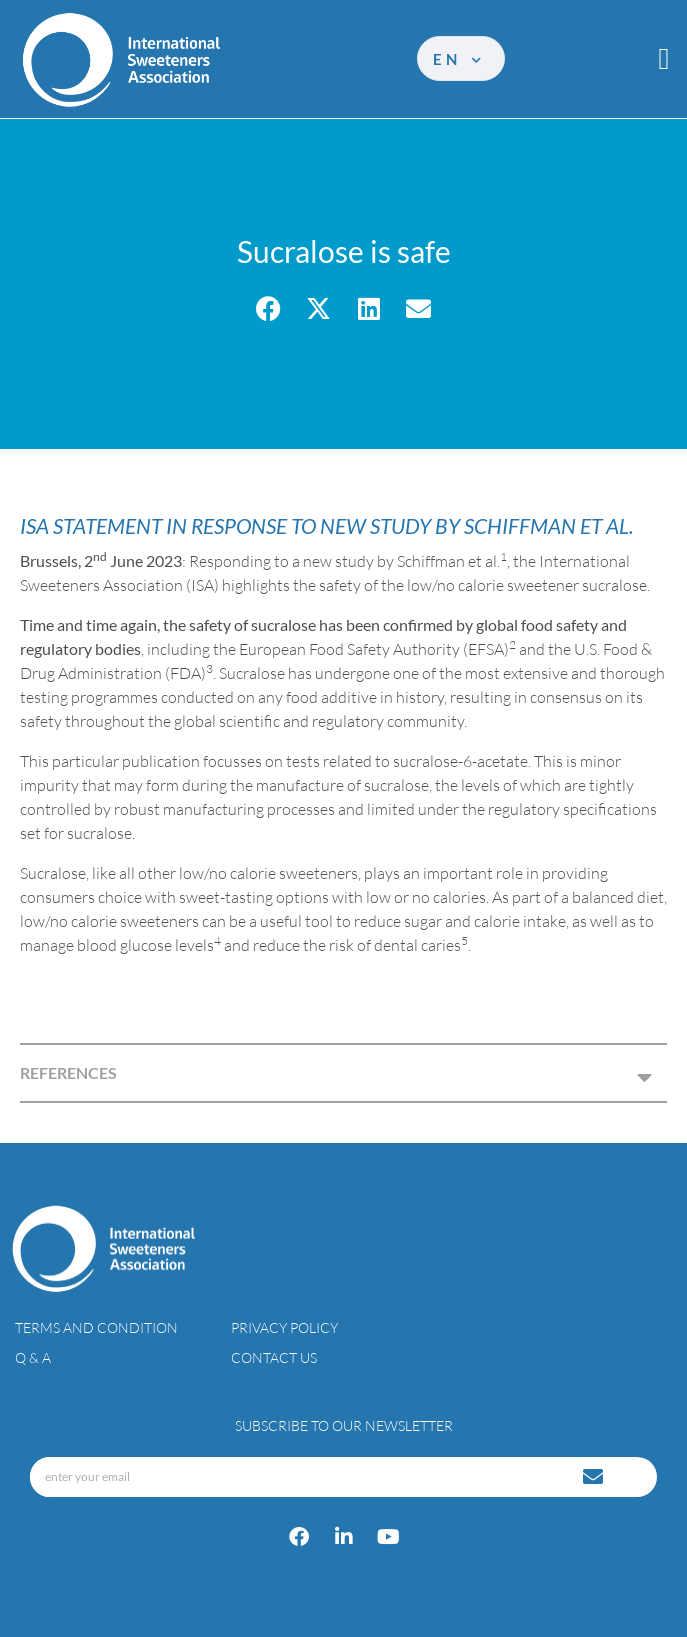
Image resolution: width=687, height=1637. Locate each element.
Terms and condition (96, 1327)
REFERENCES (68, 1072)
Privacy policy (284, 1327)
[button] (664, 58)
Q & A (33, 1357)
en (458, 59)
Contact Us (274, 1357)
